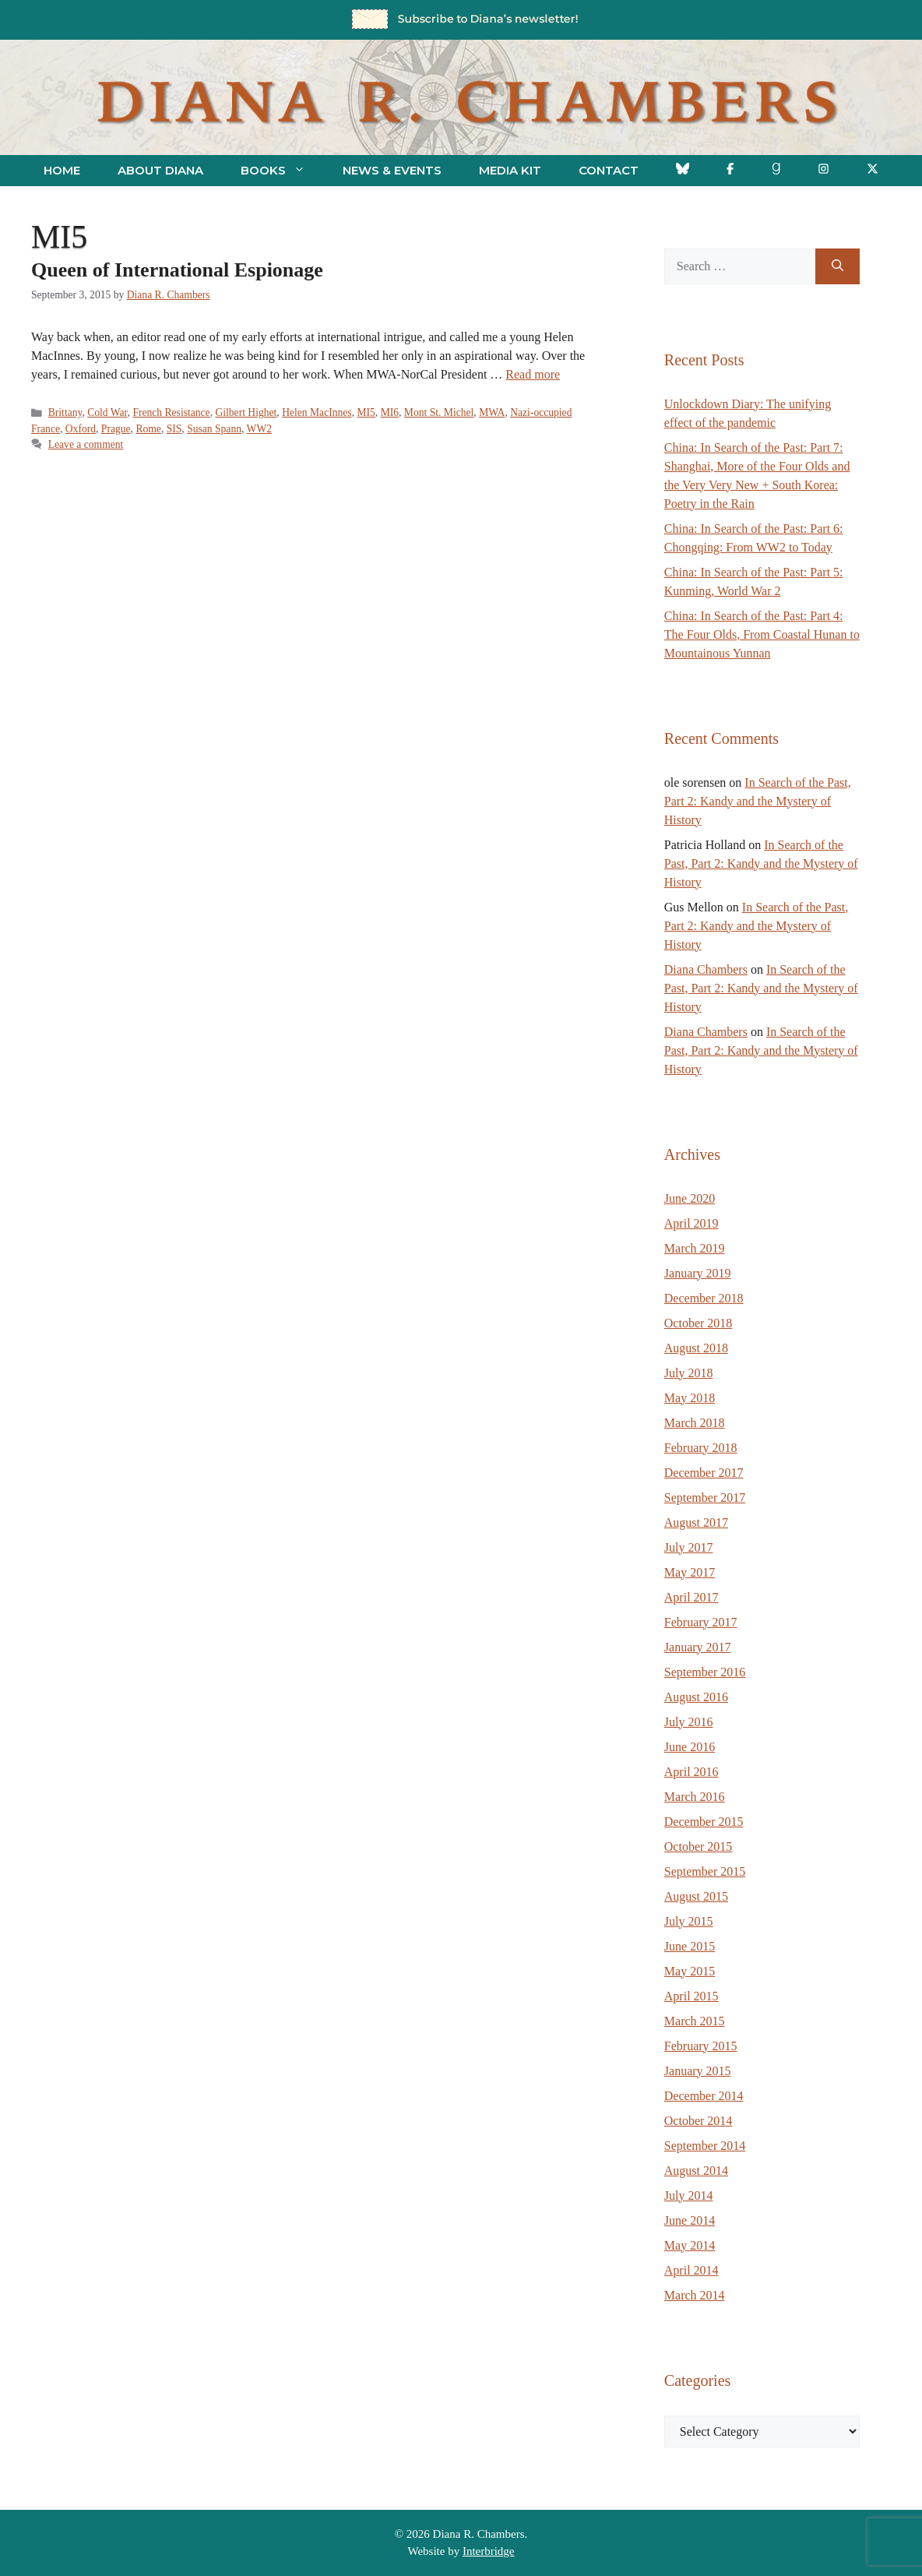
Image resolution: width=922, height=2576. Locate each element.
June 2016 (689, 1746)
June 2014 (689, 2220)
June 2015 (689, 1946)
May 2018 (689, 1397)
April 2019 (691, 1223)
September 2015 (704, 1871)
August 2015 (696, 1896)
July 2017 (688, 1547)
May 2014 (689, 2245)
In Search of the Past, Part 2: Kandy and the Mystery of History (757, 801)
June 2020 (689, 1198)
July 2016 (688, 1721)
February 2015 (700, 2046)
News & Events (392, 170)
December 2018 (704, 1298)
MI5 (366, 412)
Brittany (65, 412)
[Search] (837, 266)
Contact (609, 170)
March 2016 (694, 1796)
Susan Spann (214, 429)
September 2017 (704, 1497)
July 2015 (688, 1921)
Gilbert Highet (245, 412)
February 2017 (700, 1622)
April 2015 (691, 1996)
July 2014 (688, 2195)
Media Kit (510, 170)
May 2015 (689, 1971)
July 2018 (688, 1373)
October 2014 (698, 2120)
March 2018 (694, 1422)
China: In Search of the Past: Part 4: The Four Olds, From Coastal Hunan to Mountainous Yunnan (762, 634)
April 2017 (691, 1597)
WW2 (259, 429)
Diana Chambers (706, 969)
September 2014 (704, 2145)
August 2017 (696, 1522)
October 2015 (698, 1846)
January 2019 (697, 1273)
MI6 (390, 412)
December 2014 (704, 2095)
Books (282, 170)
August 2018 (696, 1348)
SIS (174, 429)
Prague (116, 429)
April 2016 (691, 1771)
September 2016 (704, 1672)
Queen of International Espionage (177, 270)
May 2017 (689, 1572)
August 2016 (696, 1697)
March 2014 (694, 2295)
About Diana (160, 170)
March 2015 (694, 2021)
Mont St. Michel (439, 412)
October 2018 (698, 1323)
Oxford (80, 429)
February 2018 (700, 1447)
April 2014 (691, 2270)
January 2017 (697, 1647)
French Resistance (170, 412)
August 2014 (696, 2170)
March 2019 (694, 1248)
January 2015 (697, 2070)
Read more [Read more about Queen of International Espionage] (532, 374)
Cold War (107, 412)
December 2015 (704, 1821)
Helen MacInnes (316, 412)
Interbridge (489, 2551)
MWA (492, 412)
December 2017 (704, 1472)
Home (62, 170)
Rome (147, 429)
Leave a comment (86, 444)
